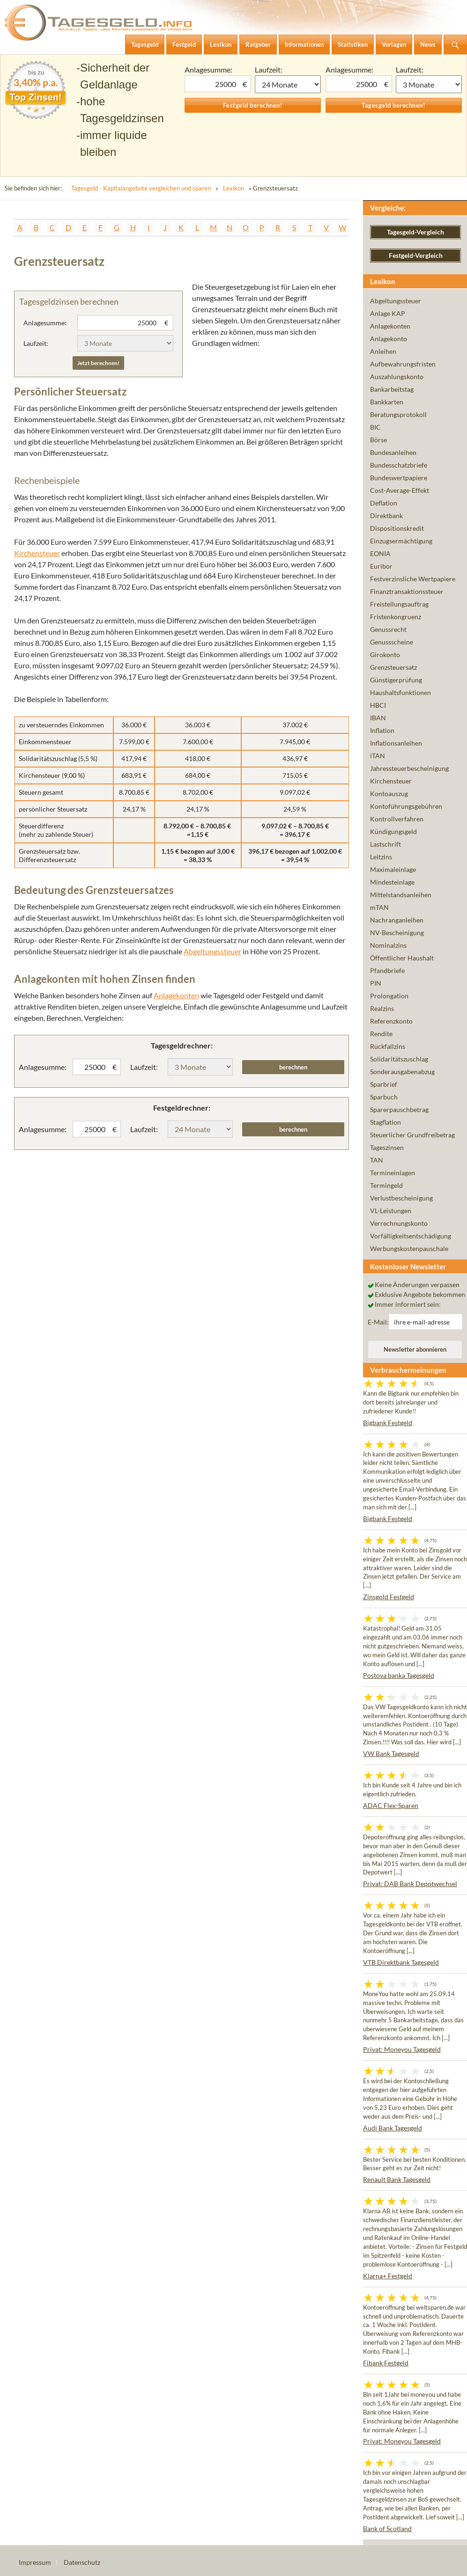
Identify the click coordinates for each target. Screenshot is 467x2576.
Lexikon (233, 188)
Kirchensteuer (37, 553)
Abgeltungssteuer (212, 951)
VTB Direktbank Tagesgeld (401, 1962)
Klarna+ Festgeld (387, 2276)
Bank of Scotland (387, 2528)
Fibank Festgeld (385, 2363)
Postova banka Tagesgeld (398, 1675)
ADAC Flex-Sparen (390, 1805)
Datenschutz (82, 2562)
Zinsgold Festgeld (388, 1597)
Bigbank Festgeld (387, 1423)
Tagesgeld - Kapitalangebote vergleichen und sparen (141, 188)
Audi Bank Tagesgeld (392, 2128)
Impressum (35, 2562)
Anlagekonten (176, 995)
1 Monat (288, 84)
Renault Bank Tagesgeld (396, 2179)
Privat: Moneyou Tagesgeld (402, 2049)
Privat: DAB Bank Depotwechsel (410, 1884)
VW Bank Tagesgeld (391, 1753)
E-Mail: (378, 1322)
